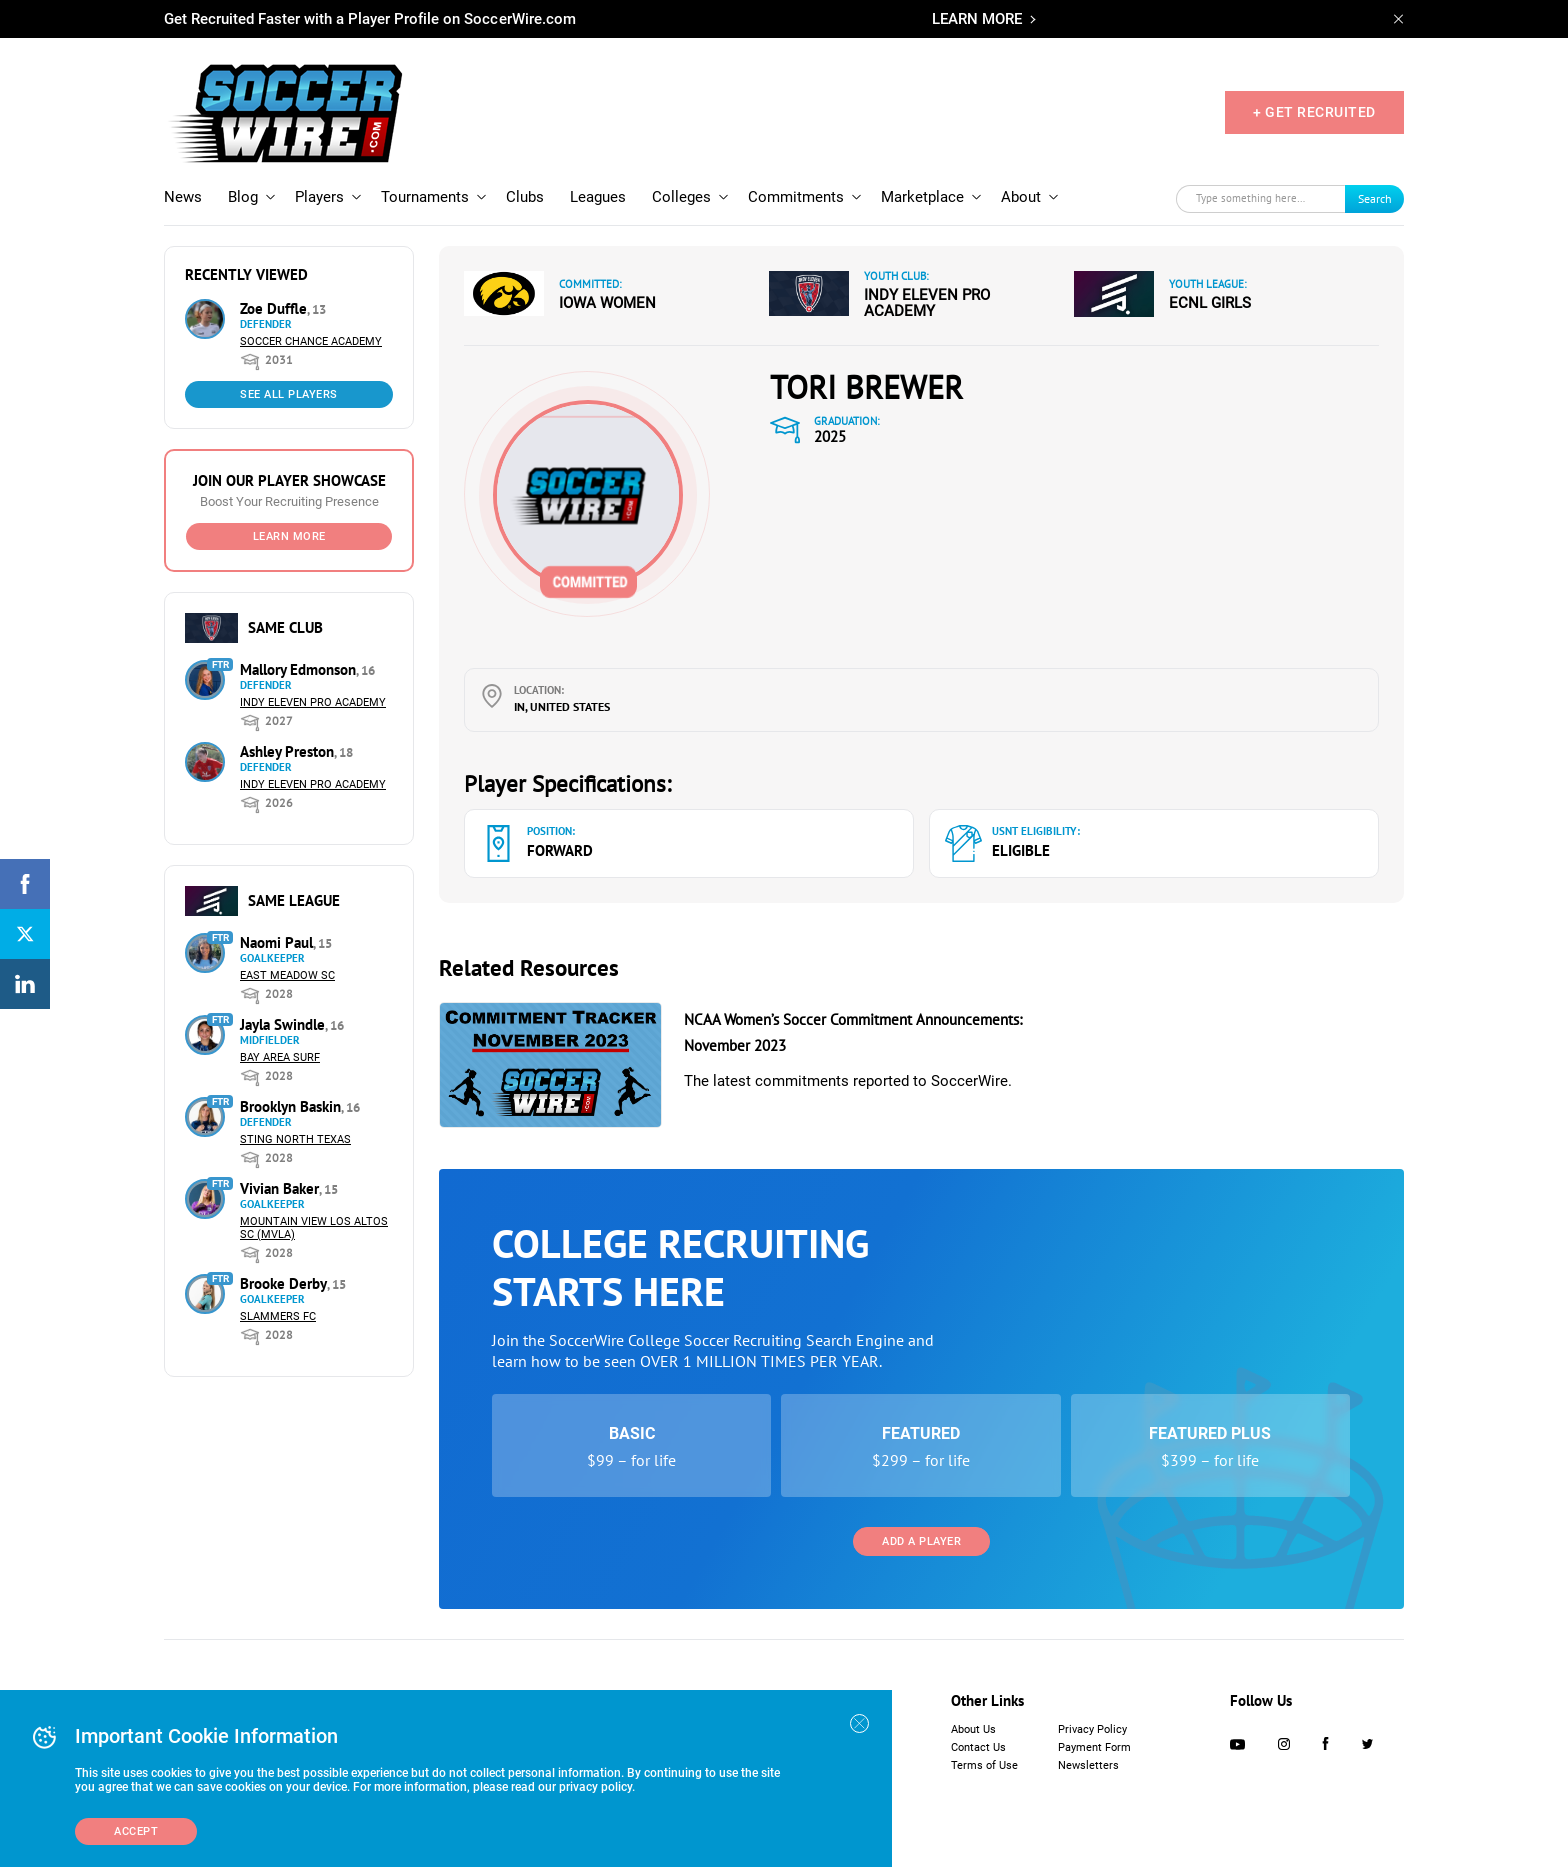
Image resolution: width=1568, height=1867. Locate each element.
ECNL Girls (1210, 303)
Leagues (598, 197)
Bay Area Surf (280, 1057)
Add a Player (921, 1541)
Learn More (289, 536)
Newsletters (1088, 1765)
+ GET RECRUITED (1314, 112)
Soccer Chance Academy (311, 341)
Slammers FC (278, 1316)
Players (319, 197)
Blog (243, 197)
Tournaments (425, 197)
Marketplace (922, 197)
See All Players (289, 394)
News (183, 197)
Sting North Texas (295, 1139)
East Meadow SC (287, 975)
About (1021, 197)
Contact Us (978, 1747)
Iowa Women (607, 303)
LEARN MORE (977, 19)
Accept (136, 1831)
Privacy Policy (1092, 1729)
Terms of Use (984, 1765)
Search (1375, 198)
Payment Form (1094, 1747)
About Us (973, 1729)
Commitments (796, 197)
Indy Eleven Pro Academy (313, 702)
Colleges (681, 197)
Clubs (525, 197)
